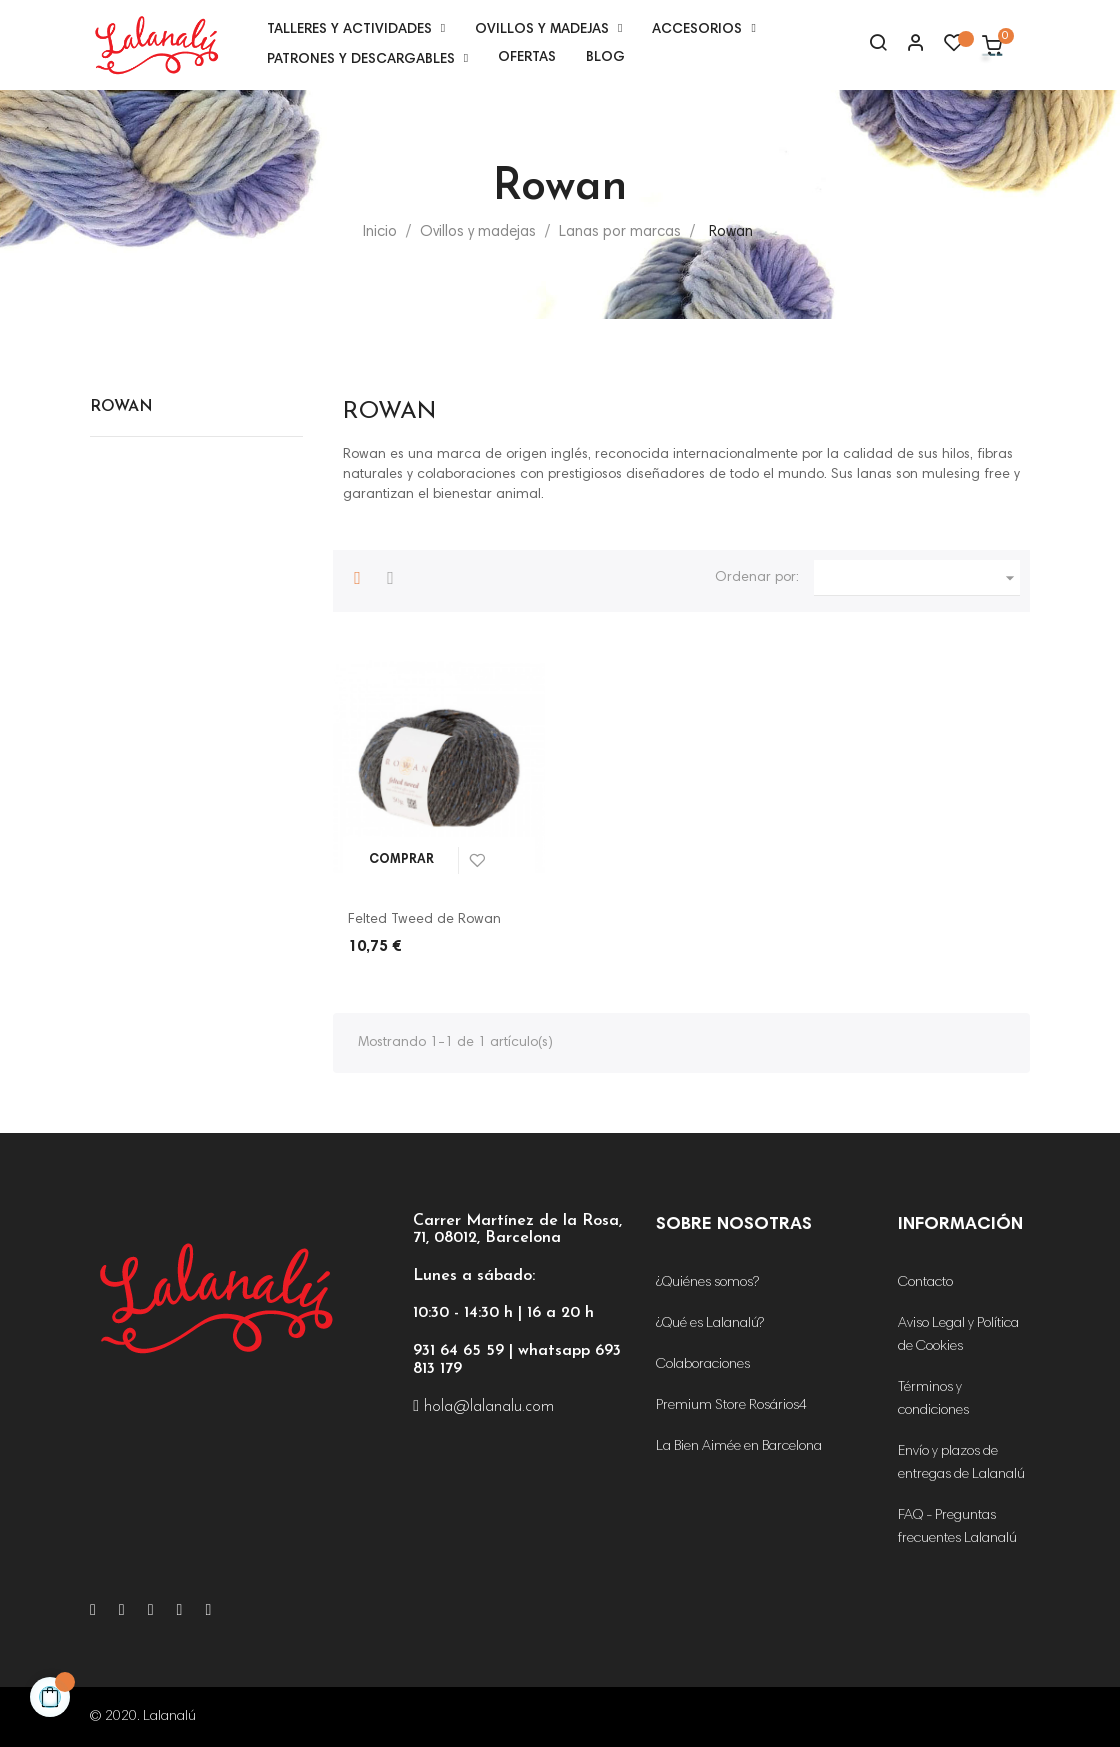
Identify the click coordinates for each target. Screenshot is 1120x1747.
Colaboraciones (703, 1365)
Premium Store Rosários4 (731, 1406)
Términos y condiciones (933, 1399)
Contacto (925, 1283)
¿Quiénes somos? (707, 1283)
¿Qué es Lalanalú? (710, 1324)
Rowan (121, 407)
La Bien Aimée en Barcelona (739, 1447)
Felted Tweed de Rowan (424, 920)
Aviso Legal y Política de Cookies (958, 1335)
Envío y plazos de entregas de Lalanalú (961, 1463)
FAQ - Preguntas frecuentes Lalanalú (957, 1527)
